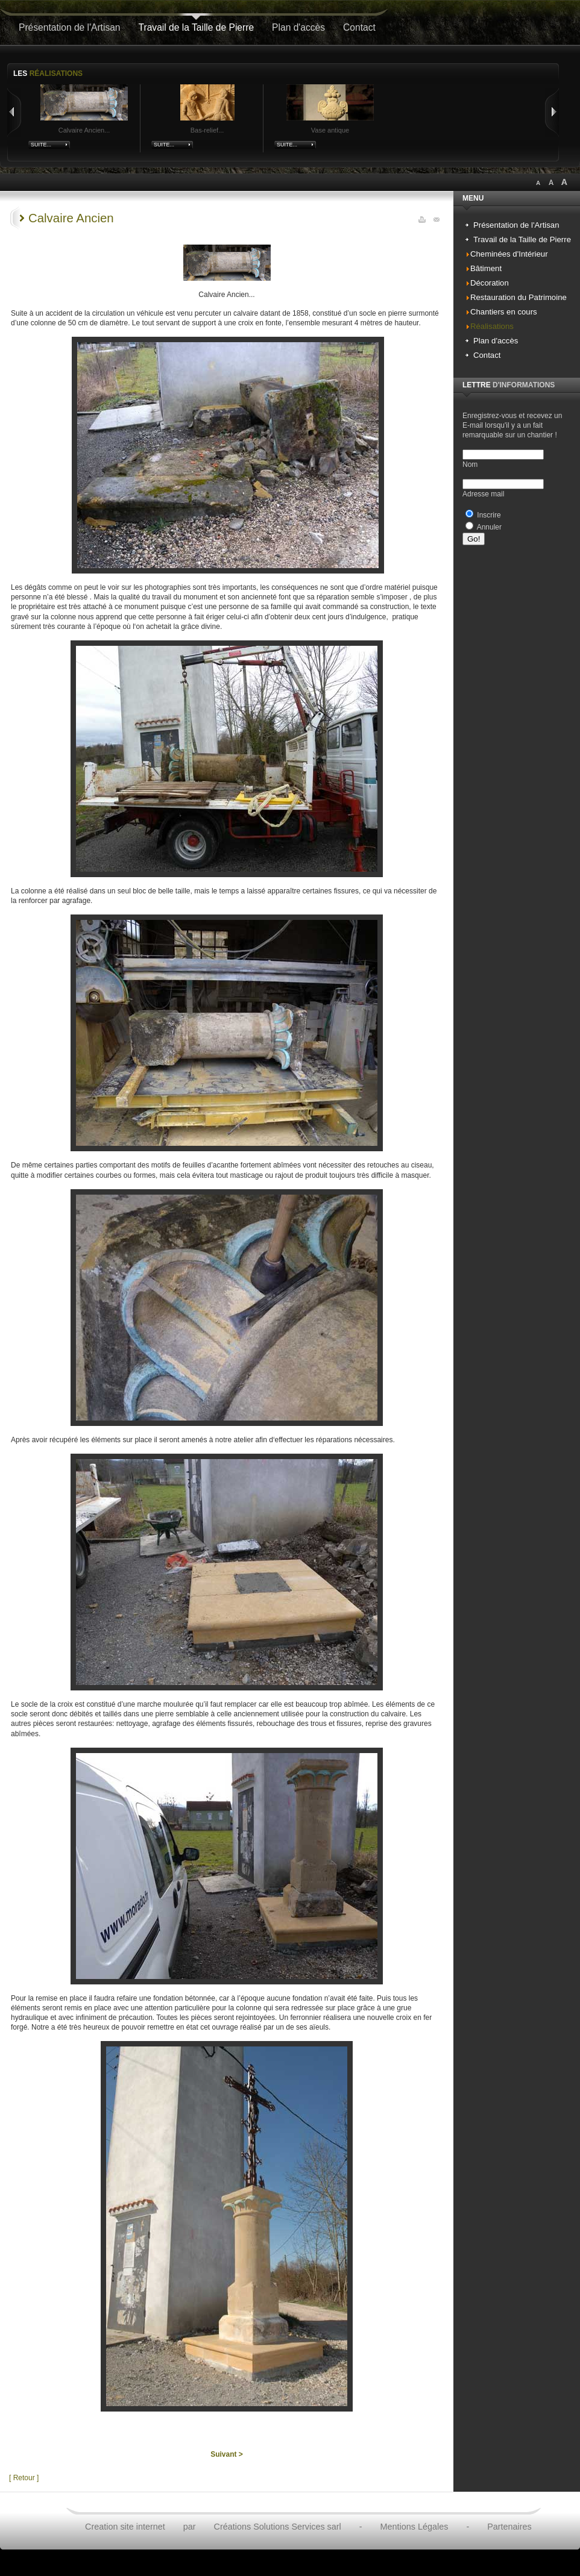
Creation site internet (125, 2526)
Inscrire (488, 515)
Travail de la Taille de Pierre (196, 27)
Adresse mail (483, 494)
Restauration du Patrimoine (518, 297)
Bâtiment (486, 268)
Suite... (41, 145)
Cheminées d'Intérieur (509, 253)
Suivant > (226, 2454)
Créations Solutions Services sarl (277, 2526)
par (189, 2526)
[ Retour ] (24, 2478)
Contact (359, 27)
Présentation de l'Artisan (70, 27)
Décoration (489, 282)
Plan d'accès (298, 27)
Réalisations (492, 326)
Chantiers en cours (503, 311)
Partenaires (509, 2526)
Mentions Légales (414, 2526)
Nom (470, 464)
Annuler (489, 527)
